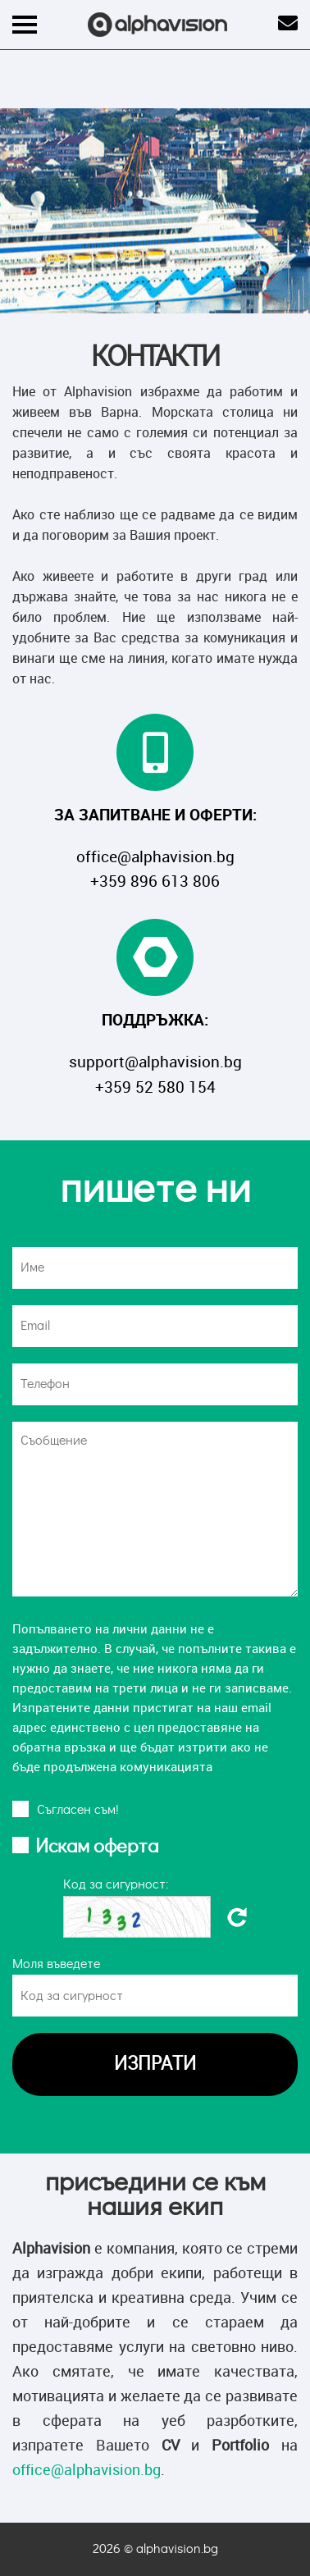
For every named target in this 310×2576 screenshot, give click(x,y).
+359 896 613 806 (155, 881)
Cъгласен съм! (78, 1809)
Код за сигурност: (116, 1884)
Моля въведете (56, 1964)
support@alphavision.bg (155, 1061)
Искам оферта (96, 1847)
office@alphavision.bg (155, 856)
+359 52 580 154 (155, 1087)
